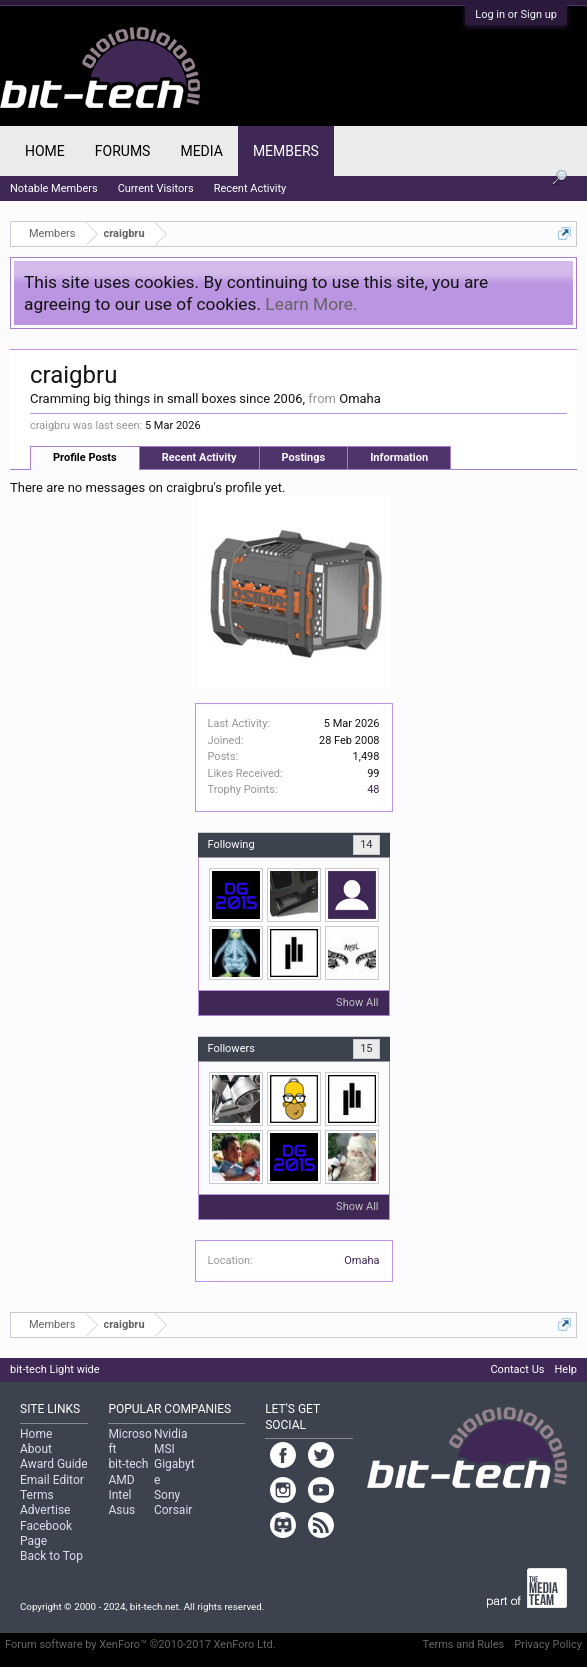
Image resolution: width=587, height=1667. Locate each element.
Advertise (45, 1510)
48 (373, 789)
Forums (123, 151)
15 (366, 1048)
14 (366, 844)
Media (201, 151)
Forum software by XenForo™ (140, 1644)
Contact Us (517, 1369)
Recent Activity (199, 457)
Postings (304, 457)
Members (286, 151)
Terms (37, 1495)
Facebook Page (46, 1533)
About (36, 1449)
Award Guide (54, 1464)
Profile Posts (85, 457)
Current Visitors (156, 188)
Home (45, 151)
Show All (357, 1002)
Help (565, 1369)
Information (399, 457)
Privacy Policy (548, 1644)
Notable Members (54, 188)
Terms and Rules (464, 1644)
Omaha (361, 1260)
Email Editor (52, 1480)
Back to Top (51, 1556)
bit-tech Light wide (55, 1369)
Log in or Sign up (516, 14)
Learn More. (311, 304)
